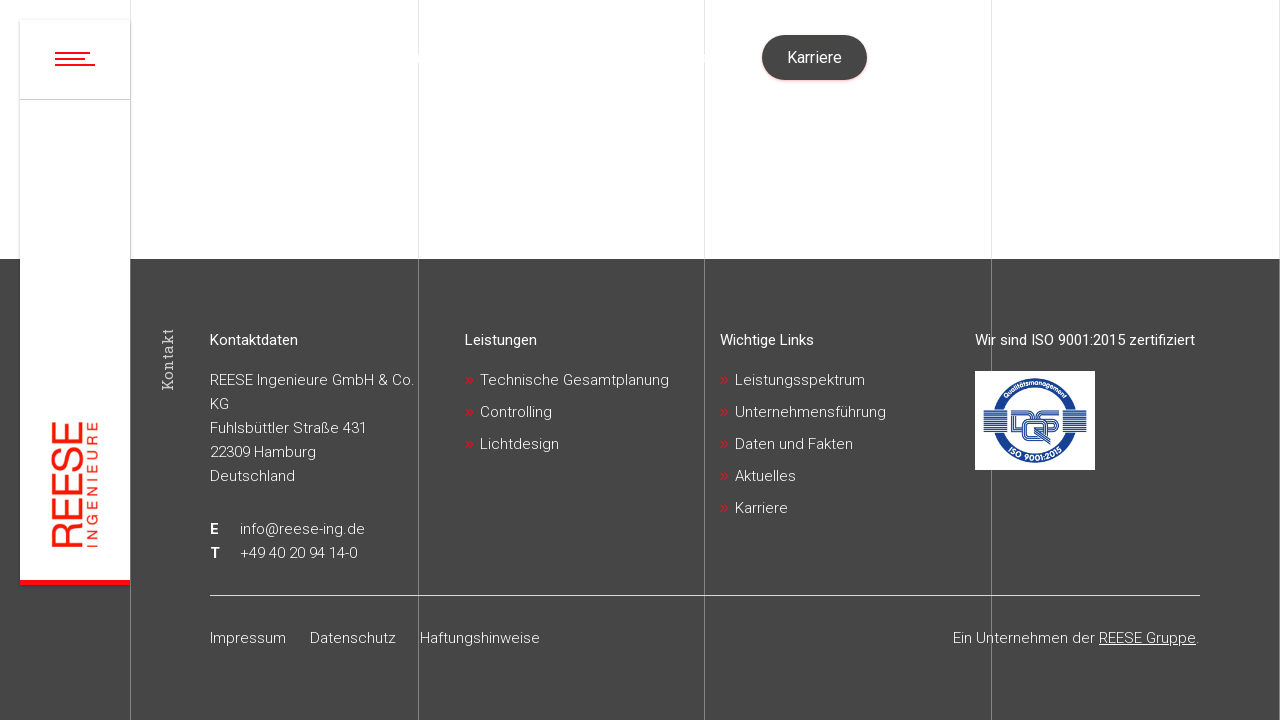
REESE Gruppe (1147, 638)
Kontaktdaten (254, 340)
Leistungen (501, 340)
